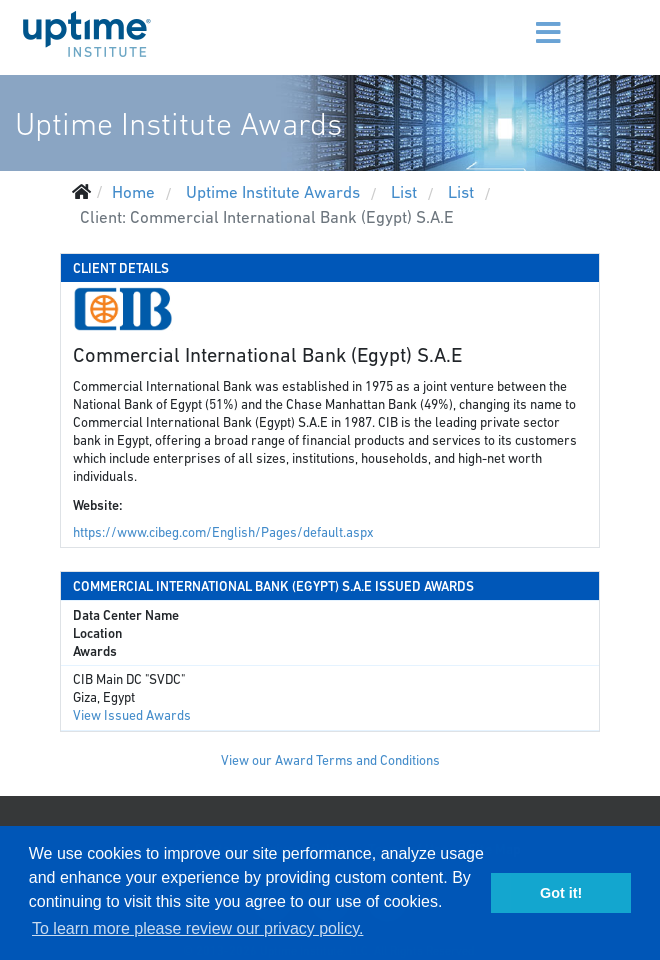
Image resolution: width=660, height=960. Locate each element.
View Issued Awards (132, 715)
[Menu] (518, 20)
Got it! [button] (561, 893)
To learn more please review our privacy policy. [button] (197, 928)
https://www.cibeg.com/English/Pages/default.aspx (223, 532)
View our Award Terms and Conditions (330, 760)
